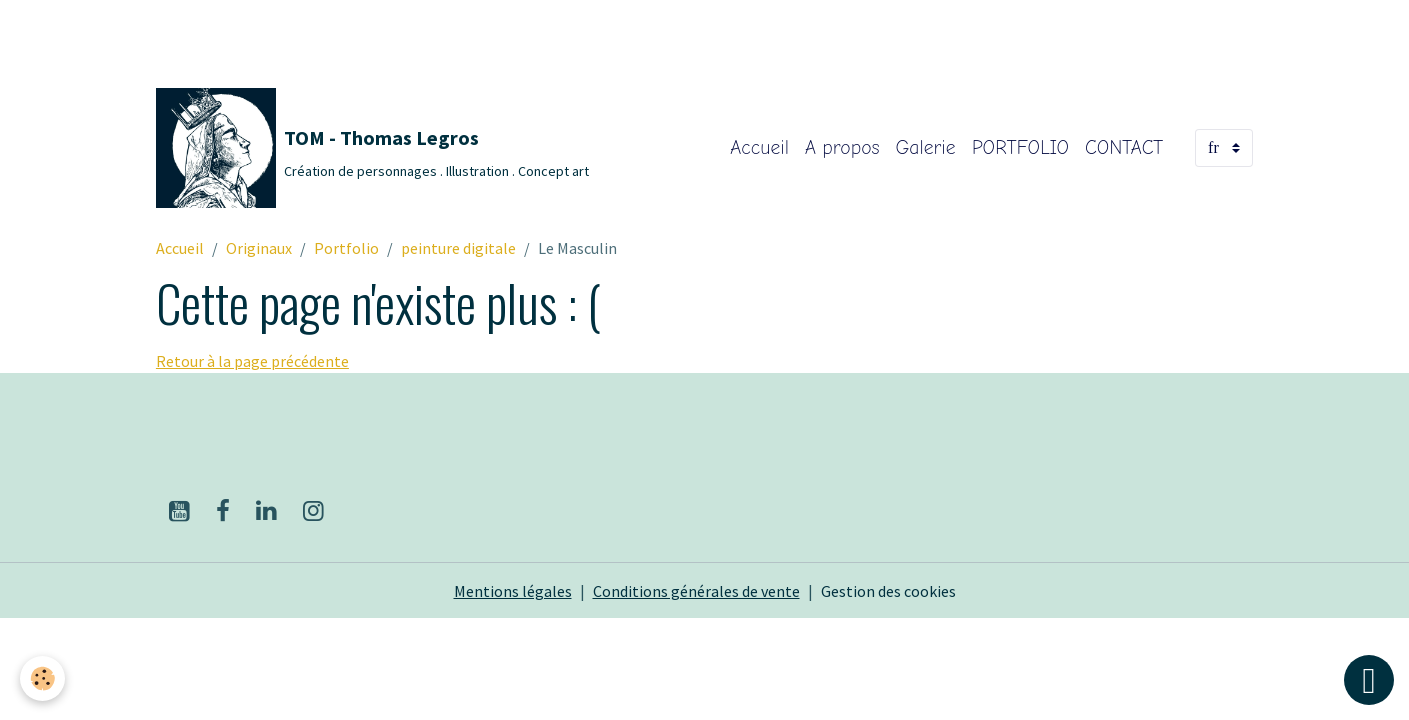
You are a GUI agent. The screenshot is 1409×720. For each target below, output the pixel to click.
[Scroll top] (1369, 680)
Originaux (259, 248)
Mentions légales (513, 591)
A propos (842, 148)
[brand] (372, 148)
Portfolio (346, 248)
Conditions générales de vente (696, 591)
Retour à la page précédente (252, 361)
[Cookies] (42, 678)
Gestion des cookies (888, 591)
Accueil (759, 148)
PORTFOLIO (1020, 148)
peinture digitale (458, 248)
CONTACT (1124, 148)
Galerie (926, 148)
